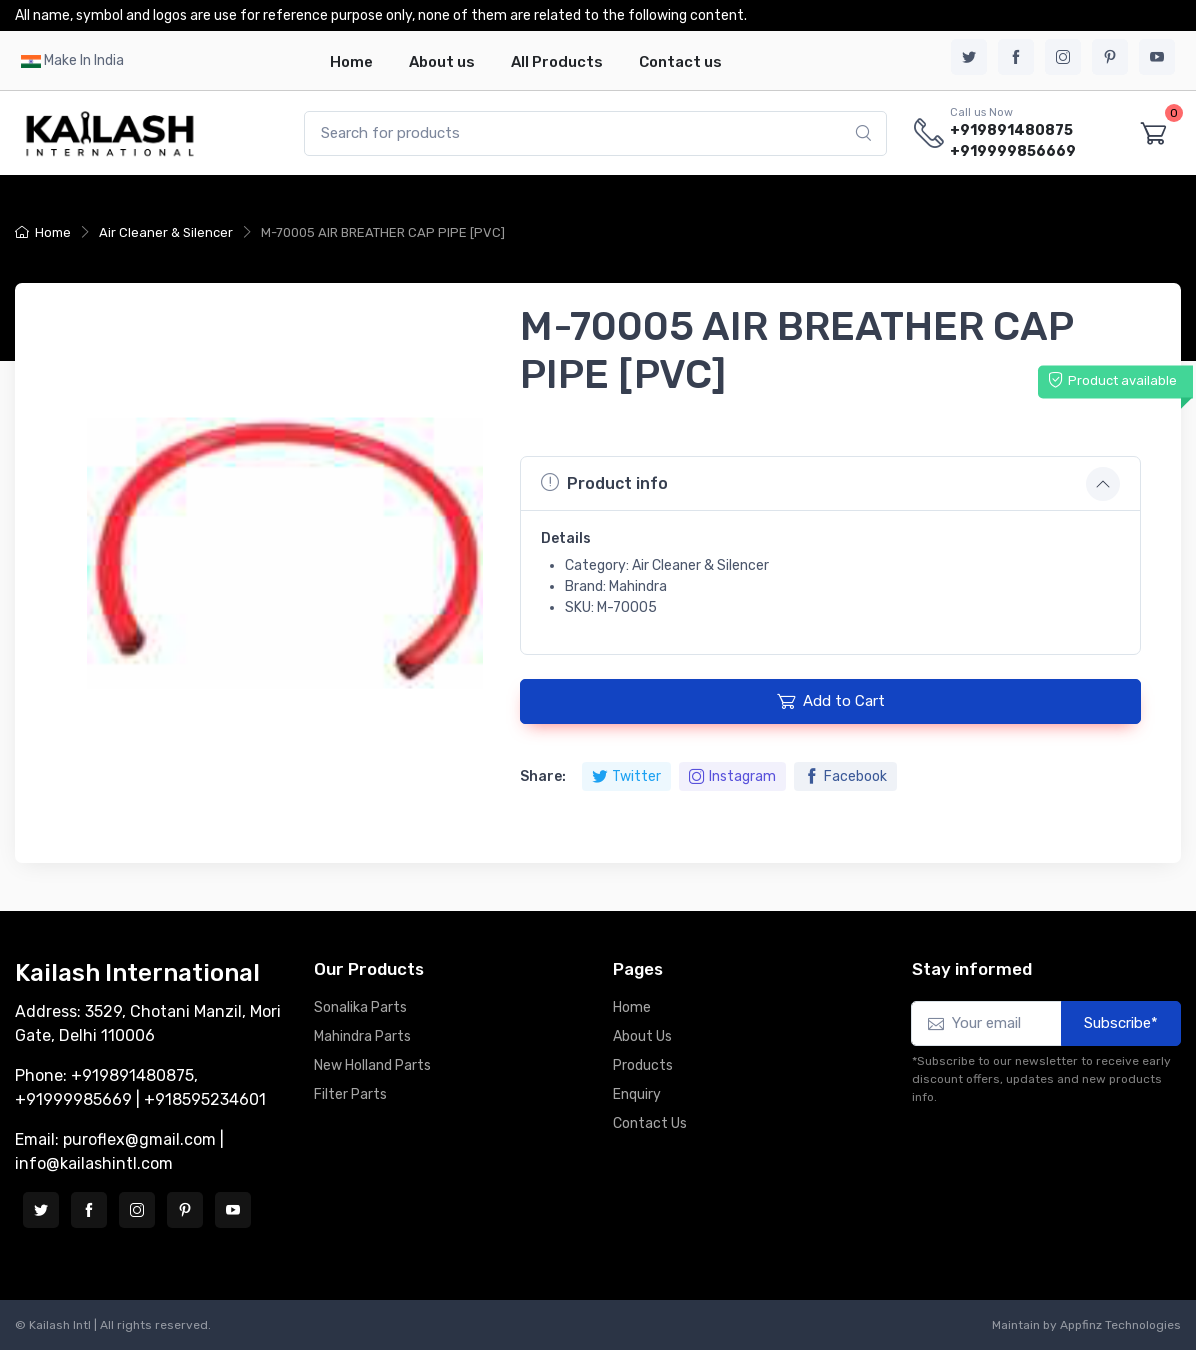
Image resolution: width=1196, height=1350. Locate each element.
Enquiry (637, 1094)
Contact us (680, 62)
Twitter (626, 776)
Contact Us (650, 1123)
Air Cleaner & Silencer (166, 232)
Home (351, 62)
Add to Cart (831, 701)
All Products (557, 62)
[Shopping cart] (1154, 133)
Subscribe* (1121, 1023)
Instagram (732, 776)
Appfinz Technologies (1120, 1325)
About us (442, 62)
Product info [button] (604, 483)
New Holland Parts (372, 1065)
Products (643, 1065)
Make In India (84, 60)
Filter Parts (350, 1094)
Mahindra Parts (362, 1036)
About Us (642, 1036)
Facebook (845, 776)
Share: (543, 776)
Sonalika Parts (360, 1007)
